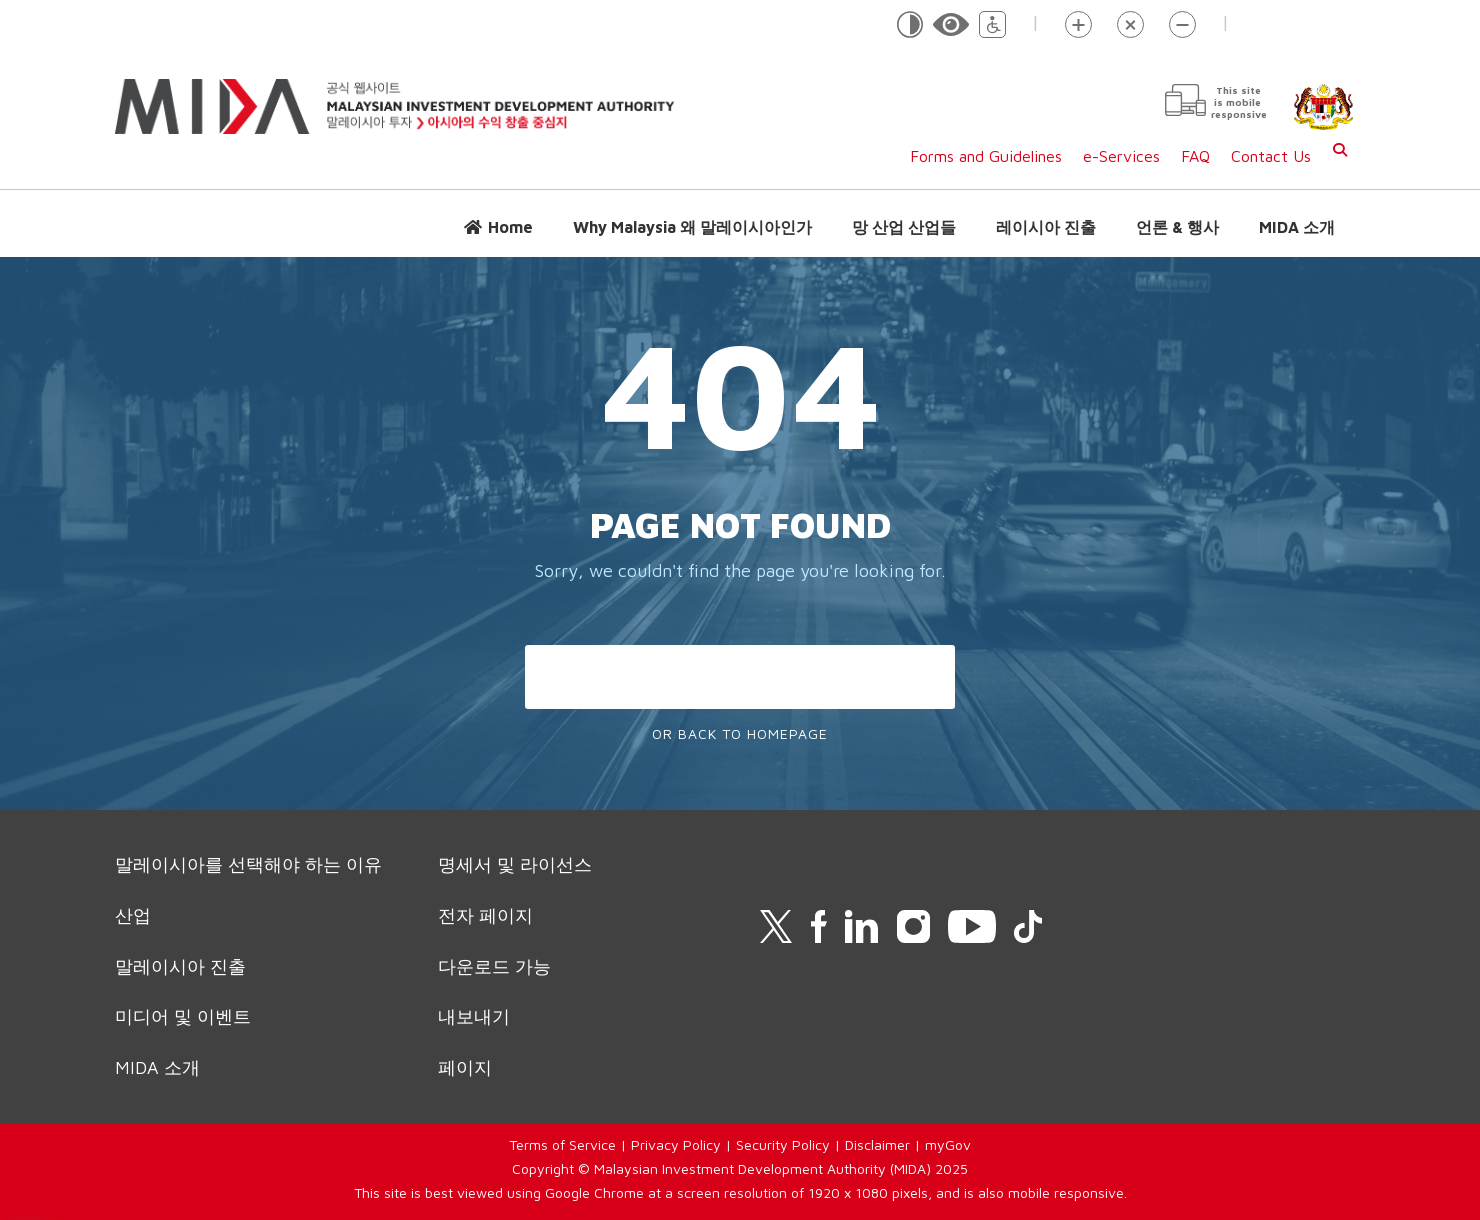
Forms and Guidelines (986, 156)
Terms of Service (562, 1144)
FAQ (1195, 156)
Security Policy (783, 1144)
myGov (948, 1144)
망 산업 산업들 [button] (904, 227)
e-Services (1121, 156)
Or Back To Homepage (740, 733)
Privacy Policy (676, 1144)
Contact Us (1271, 156)
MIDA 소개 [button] (1297, 227)
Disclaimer (877, 1144)
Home (510, 227)
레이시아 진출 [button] (1046, 227)
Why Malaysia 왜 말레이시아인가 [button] (692, 227)
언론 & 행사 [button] (1177, 227)
